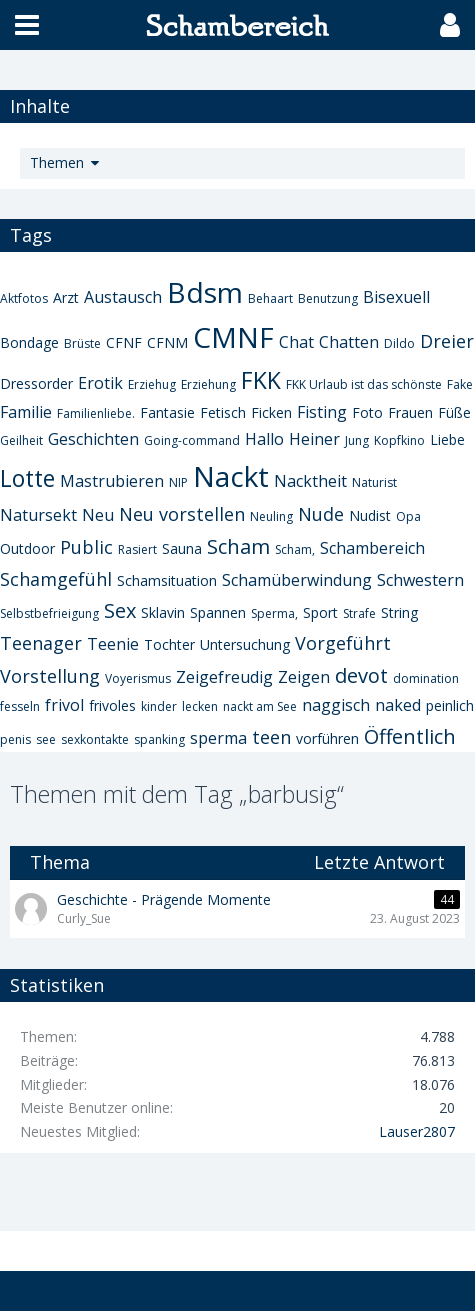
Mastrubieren (112, 481)
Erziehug (152, 384)
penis (15, 739)
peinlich (450, 705)
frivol (64, 705)
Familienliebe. (96, 413)
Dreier (447, 341)
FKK (261, 380)
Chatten (349, 342)
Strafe (359, 613)
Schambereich (372, 548)
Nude (321, 514)
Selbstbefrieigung (49, 613)
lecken (200, 706)
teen (271, 737)
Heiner (314, 439)
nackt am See (260, 706)
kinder (159, 706)
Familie (26, 412)
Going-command (192, 440)
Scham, (295, 549)
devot (361, 675)
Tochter (169, 644)
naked (398, 705)
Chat (296, 342)
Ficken (271, 412)
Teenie (113, 644)
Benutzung (328, 298)
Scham (238, 546)
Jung (357, 440)
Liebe (447, 439)
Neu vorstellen (182, 514)
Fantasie (167, 412)
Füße (454, 412)
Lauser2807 (417, 1131)
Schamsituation (167, 580)
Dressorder (36, 383)
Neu (98, 515)
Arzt (66, 297)
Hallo (264, 439)
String (399, 612)
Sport (320, 612)
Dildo (399, 343)
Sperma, (274, 613)
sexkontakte (95, 739)
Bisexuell (396, 297)
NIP (178, 482)
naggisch (336, 705)
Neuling (271, 516)
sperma (218, 738)
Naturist (374, 482)
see (46, 739)
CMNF (233, 337)
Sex (120, 610)
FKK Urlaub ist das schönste (364, 384)
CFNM (167, 342)
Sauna (182, 548)
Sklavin (163, 612)
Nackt (231, 476)
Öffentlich (410, 736)
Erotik (100, 383)
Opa (408, 516)
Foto (367, 412)
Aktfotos (24, 298)
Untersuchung (245, 644)
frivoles (112, 705)
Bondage (29, 342)
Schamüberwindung (297, 580)
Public (86, 547)
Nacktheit (310, 481)
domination (426, 678)
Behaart (270, 298)
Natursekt (38, 515)
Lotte (27, 478)
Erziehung (208, 384)
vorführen (327, 738)
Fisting (322, 412)
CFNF (124, 342)
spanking (159, 739)
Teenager (41, 643)
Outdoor (27, 548)
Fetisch (223, 412)
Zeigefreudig (224, 677)
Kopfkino (399, 440)
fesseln (20, 706)
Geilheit (21, 440)
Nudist (370, 515)
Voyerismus (138, 678)
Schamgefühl (56, 579)
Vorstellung (50, 676)
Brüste (82, 343)
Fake (460, 384)
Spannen (218, 612)
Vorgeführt (343, 643)
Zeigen (304, 677)
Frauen (410, 412)
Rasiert (137, 549)
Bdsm (205, 292)
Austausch (123, 297)
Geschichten (93, 439)
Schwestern (420, 580)
